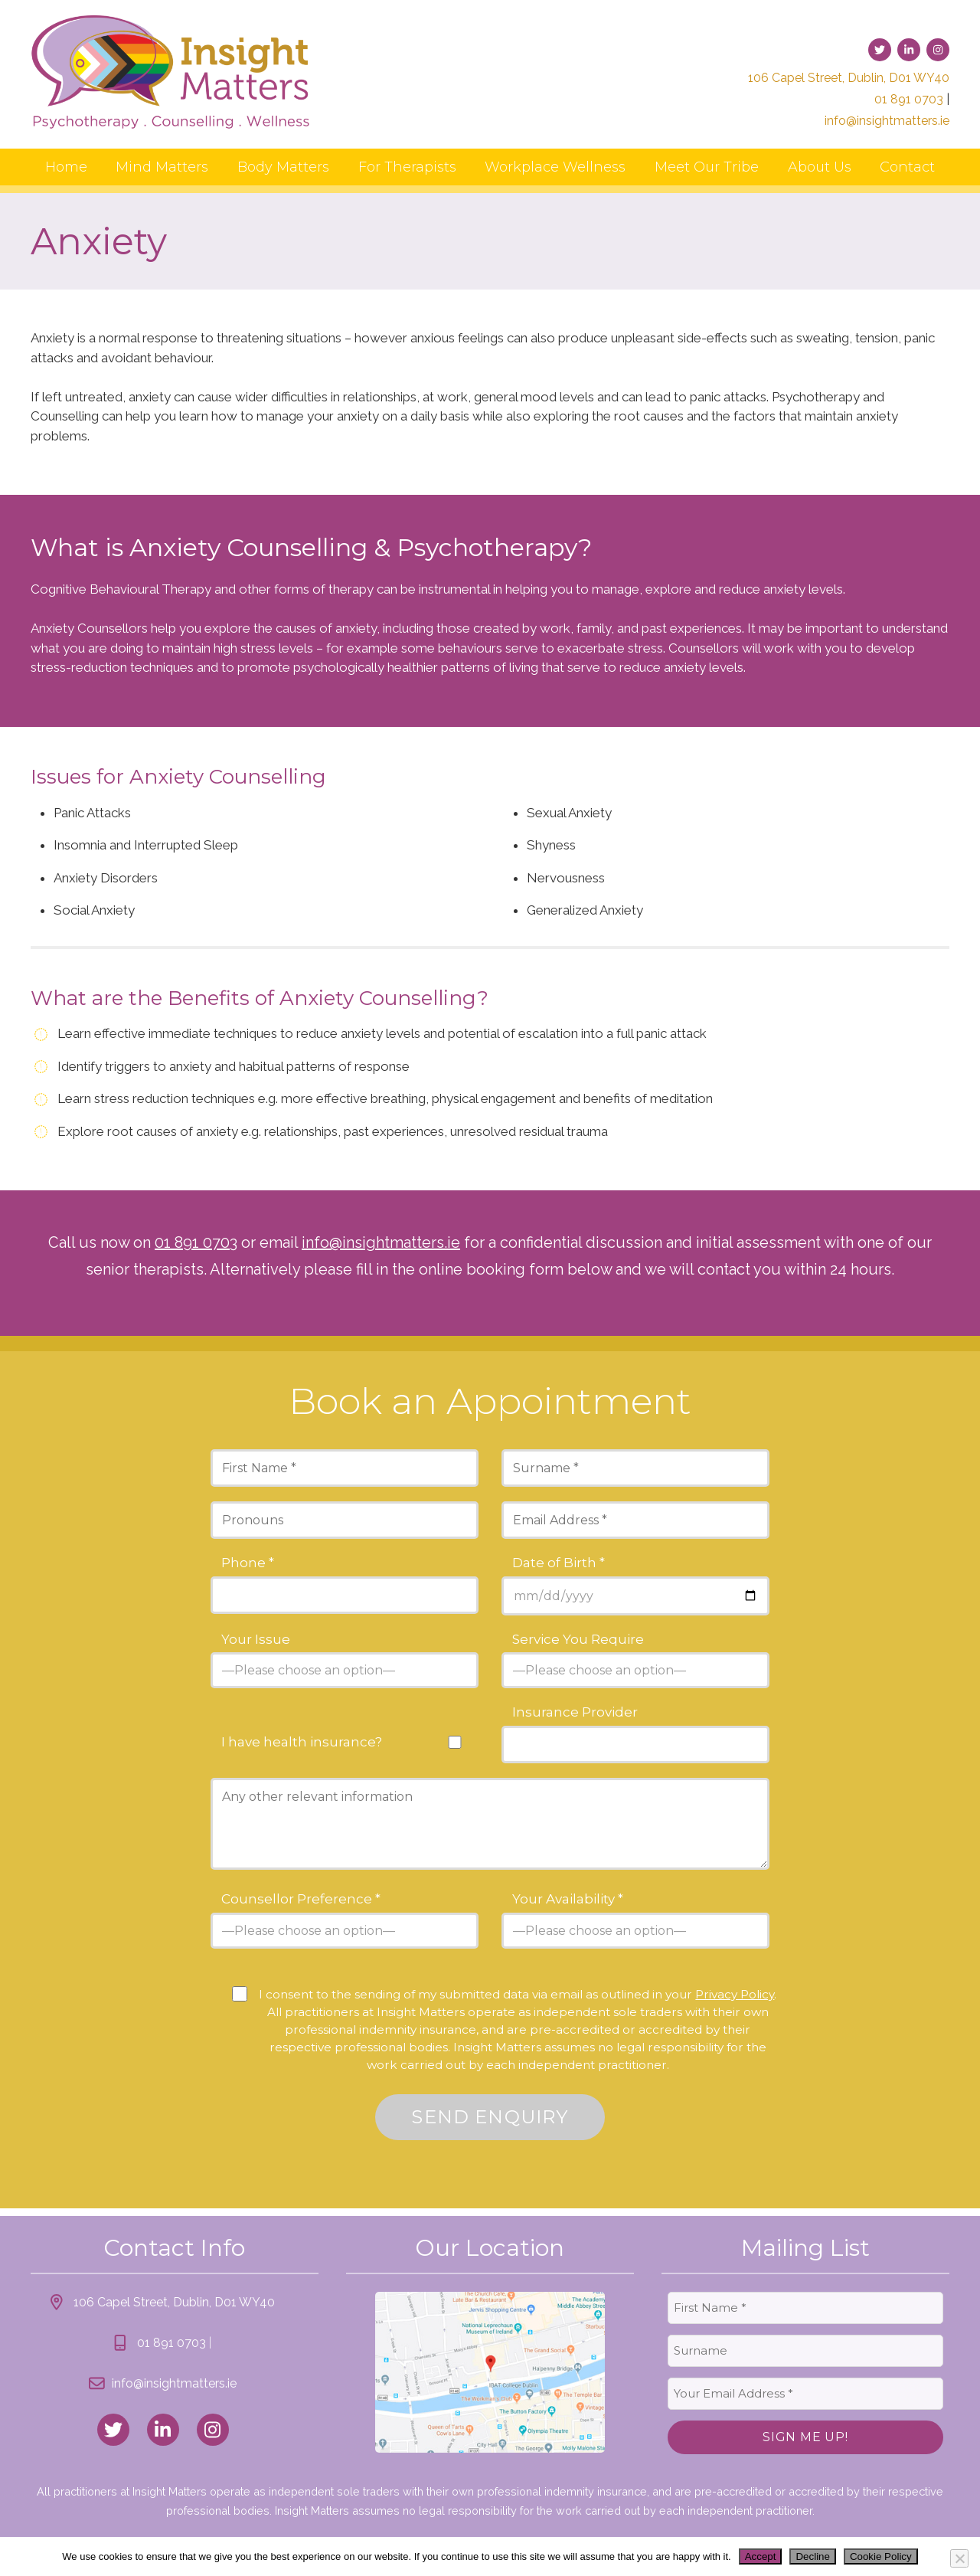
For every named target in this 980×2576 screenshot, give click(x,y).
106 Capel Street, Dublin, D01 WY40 (848, 77)
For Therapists (407, 167)
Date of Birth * (558, 1562)
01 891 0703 (908, 99)
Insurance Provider (575, 1712)
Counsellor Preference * (301, 1899)
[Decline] (959, 2558)
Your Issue (255, 1639)
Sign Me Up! (805, 2437)
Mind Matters (162, 167)
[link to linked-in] (908, 49)
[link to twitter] (879, 49)
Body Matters (283, 167)
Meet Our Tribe (707, 167)
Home (66, 167)
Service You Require (578, 1639)
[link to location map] (490, 2372)
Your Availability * (567, 1899)
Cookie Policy (881, 2556)
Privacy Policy (734, 1994)
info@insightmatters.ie (887, 120)
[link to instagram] (937, 49)
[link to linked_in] (163, 2430)
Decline (812, 2556)
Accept (760, 2556)
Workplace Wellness (555, 167)
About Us (819, 167)
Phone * (247, 1562)
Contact (907, 167)
